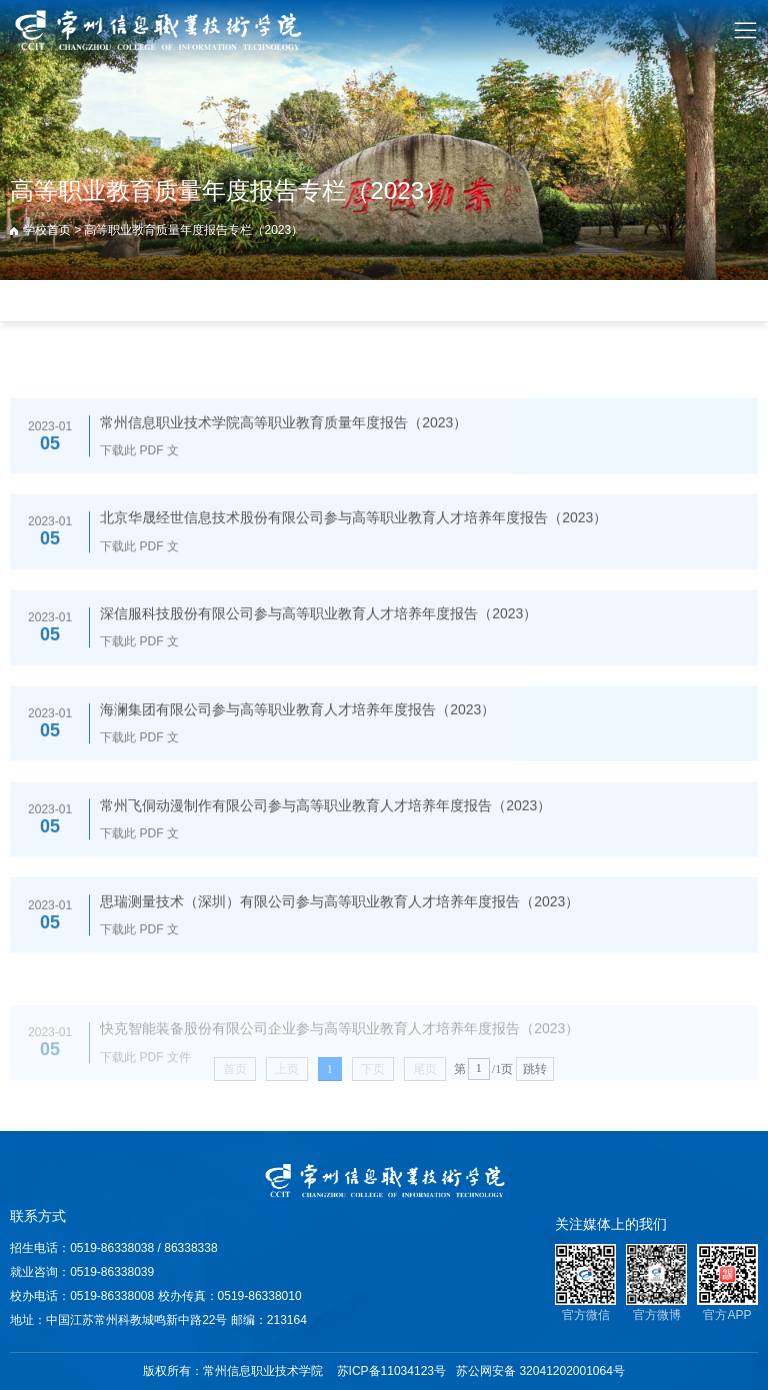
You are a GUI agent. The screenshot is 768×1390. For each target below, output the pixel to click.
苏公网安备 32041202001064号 (540, 1371)
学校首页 (47, 230)
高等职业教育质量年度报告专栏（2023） (193, 230)
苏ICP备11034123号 (391, 1371)
